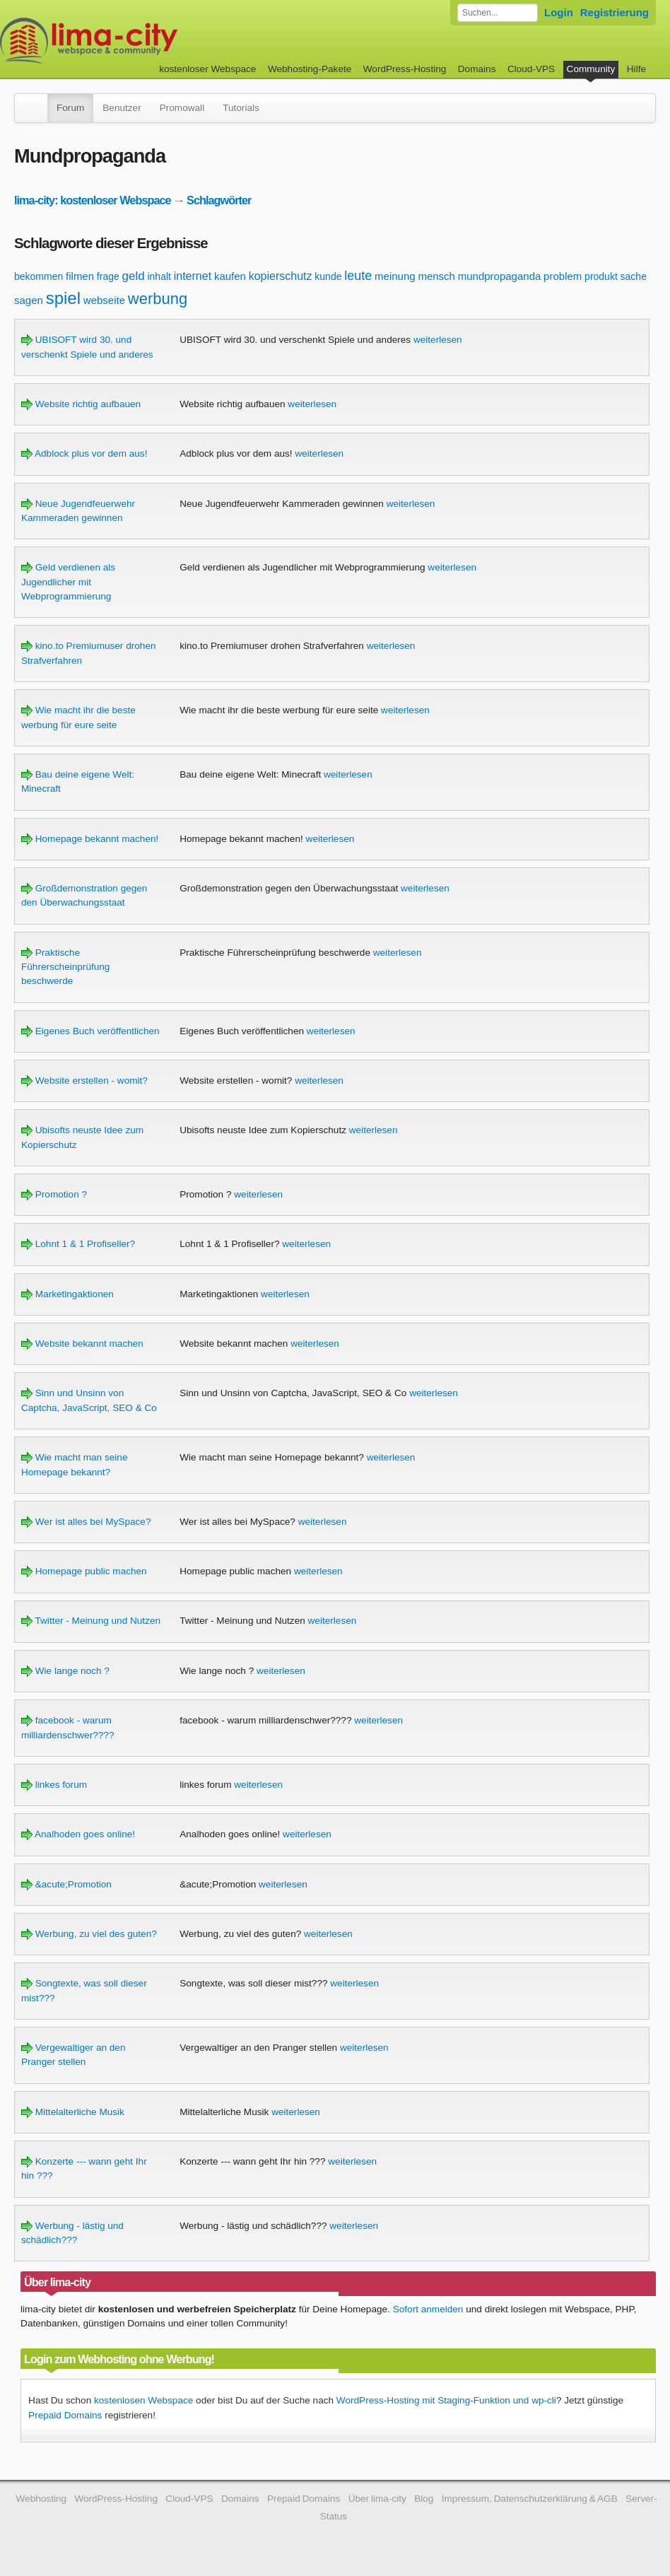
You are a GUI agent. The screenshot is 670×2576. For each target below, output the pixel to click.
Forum (70, 108)
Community (591, 69)
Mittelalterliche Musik (72, 2112)
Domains (477, 69)
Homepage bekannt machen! (89, 838)
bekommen (38, 276)
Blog (423, 2498)
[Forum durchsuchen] (497, 13)
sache (634, 276)
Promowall (182, 108)
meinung (395, 276)
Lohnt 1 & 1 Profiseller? (78, 1244)
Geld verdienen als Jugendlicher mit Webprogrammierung (68, 582)
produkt (601, 276)
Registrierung (614, 12)
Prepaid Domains (65, 2415)
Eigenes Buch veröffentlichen (90, 1031)
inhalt (158, 276)
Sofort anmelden (428, 2309)
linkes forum (54, 1784)
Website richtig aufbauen (81, 404)
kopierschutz (280, 276)
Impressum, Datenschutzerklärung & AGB (530, 2498)
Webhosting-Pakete (309, 69)
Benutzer (121, 108)
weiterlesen (437, 339)
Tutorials (241, 108)
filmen (80, 276)
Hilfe (636, 69)
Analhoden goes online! (78, 1834)
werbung (157, 299)
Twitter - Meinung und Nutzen (90, 1620)
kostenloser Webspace (207, 69)
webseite (104, 300)
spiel (63, 298)
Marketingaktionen (67, 1294)
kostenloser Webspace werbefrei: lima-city (141, 41)
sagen (28, 300)
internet (192, 276)
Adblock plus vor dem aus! (84, 453)
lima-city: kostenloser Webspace (92, 200)
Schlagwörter (219, 200)
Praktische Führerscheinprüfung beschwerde (65, 967)
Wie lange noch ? (65, 1670)
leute (358, 276)
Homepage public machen (84, 1571)
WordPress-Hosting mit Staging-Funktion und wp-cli (446, 2400)
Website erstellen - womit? (84, 1080)
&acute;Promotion (66, 1884)
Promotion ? (54, 1194)
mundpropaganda (499, 276)
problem (562, 276)
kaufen (230, 276)
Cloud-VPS (531, 69)
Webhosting (41, 2498)
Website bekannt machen (82, 1343)
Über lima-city (377, 2498)
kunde (328, 276)
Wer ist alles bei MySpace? (86, 1521)
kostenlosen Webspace (143, 2400)
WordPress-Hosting (405, 69)
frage (108, 276)
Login (558, 12)
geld (133, 276)
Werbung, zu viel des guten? (89, 1933)
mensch (436, 276)
